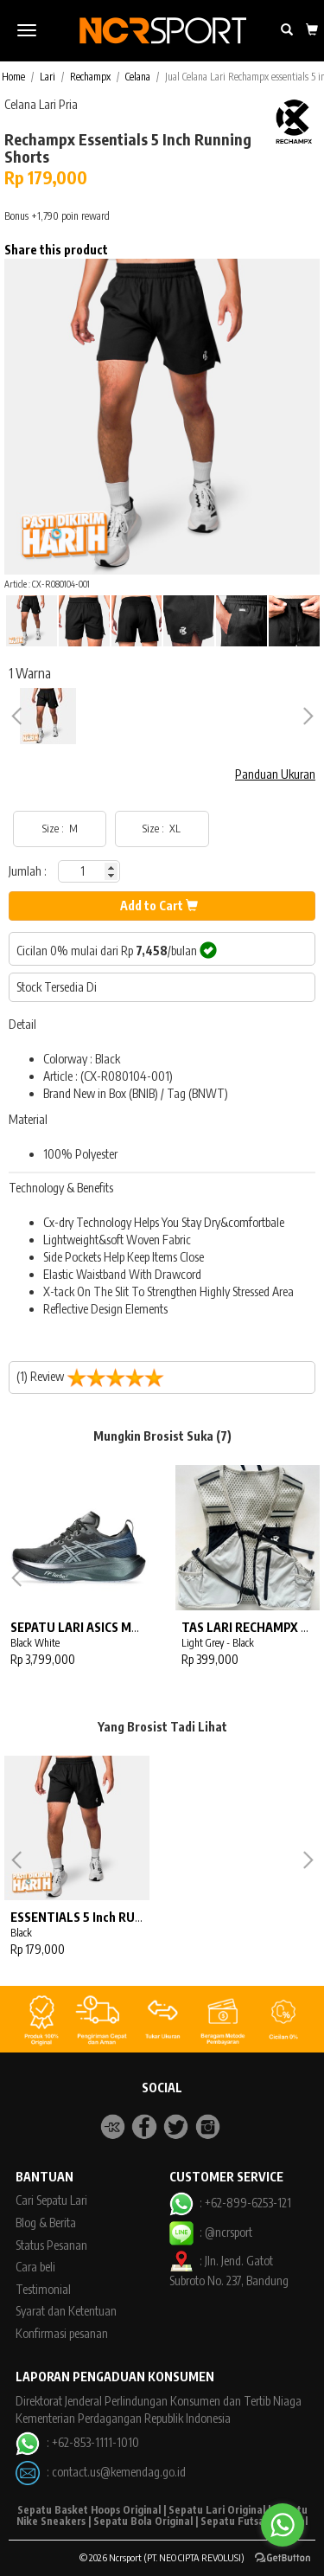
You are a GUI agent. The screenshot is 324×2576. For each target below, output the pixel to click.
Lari (47, 76)
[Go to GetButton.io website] (282, 2558)
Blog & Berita (46, 2222)
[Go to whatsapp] (282, 2525)
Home (13, 76)
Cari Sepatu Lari (51, 2200)
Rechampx (90, 76)
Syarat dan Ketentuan (66, 2310)
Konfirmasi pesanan (62, 2333)
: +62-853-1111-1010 (77, 2442)
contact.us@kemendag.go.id (119, 2471)
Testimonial (43, 2289)
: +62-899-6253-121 (230, 2202)
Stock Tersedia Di (56, 987)
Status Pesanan (51, 2245)
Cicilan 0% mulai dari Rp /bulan (116, 950)
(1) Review (90, 1377)
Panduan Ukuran (275, 774)
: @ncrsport (210, 2232)
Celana (137, 76)
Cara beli (35, 2266)
